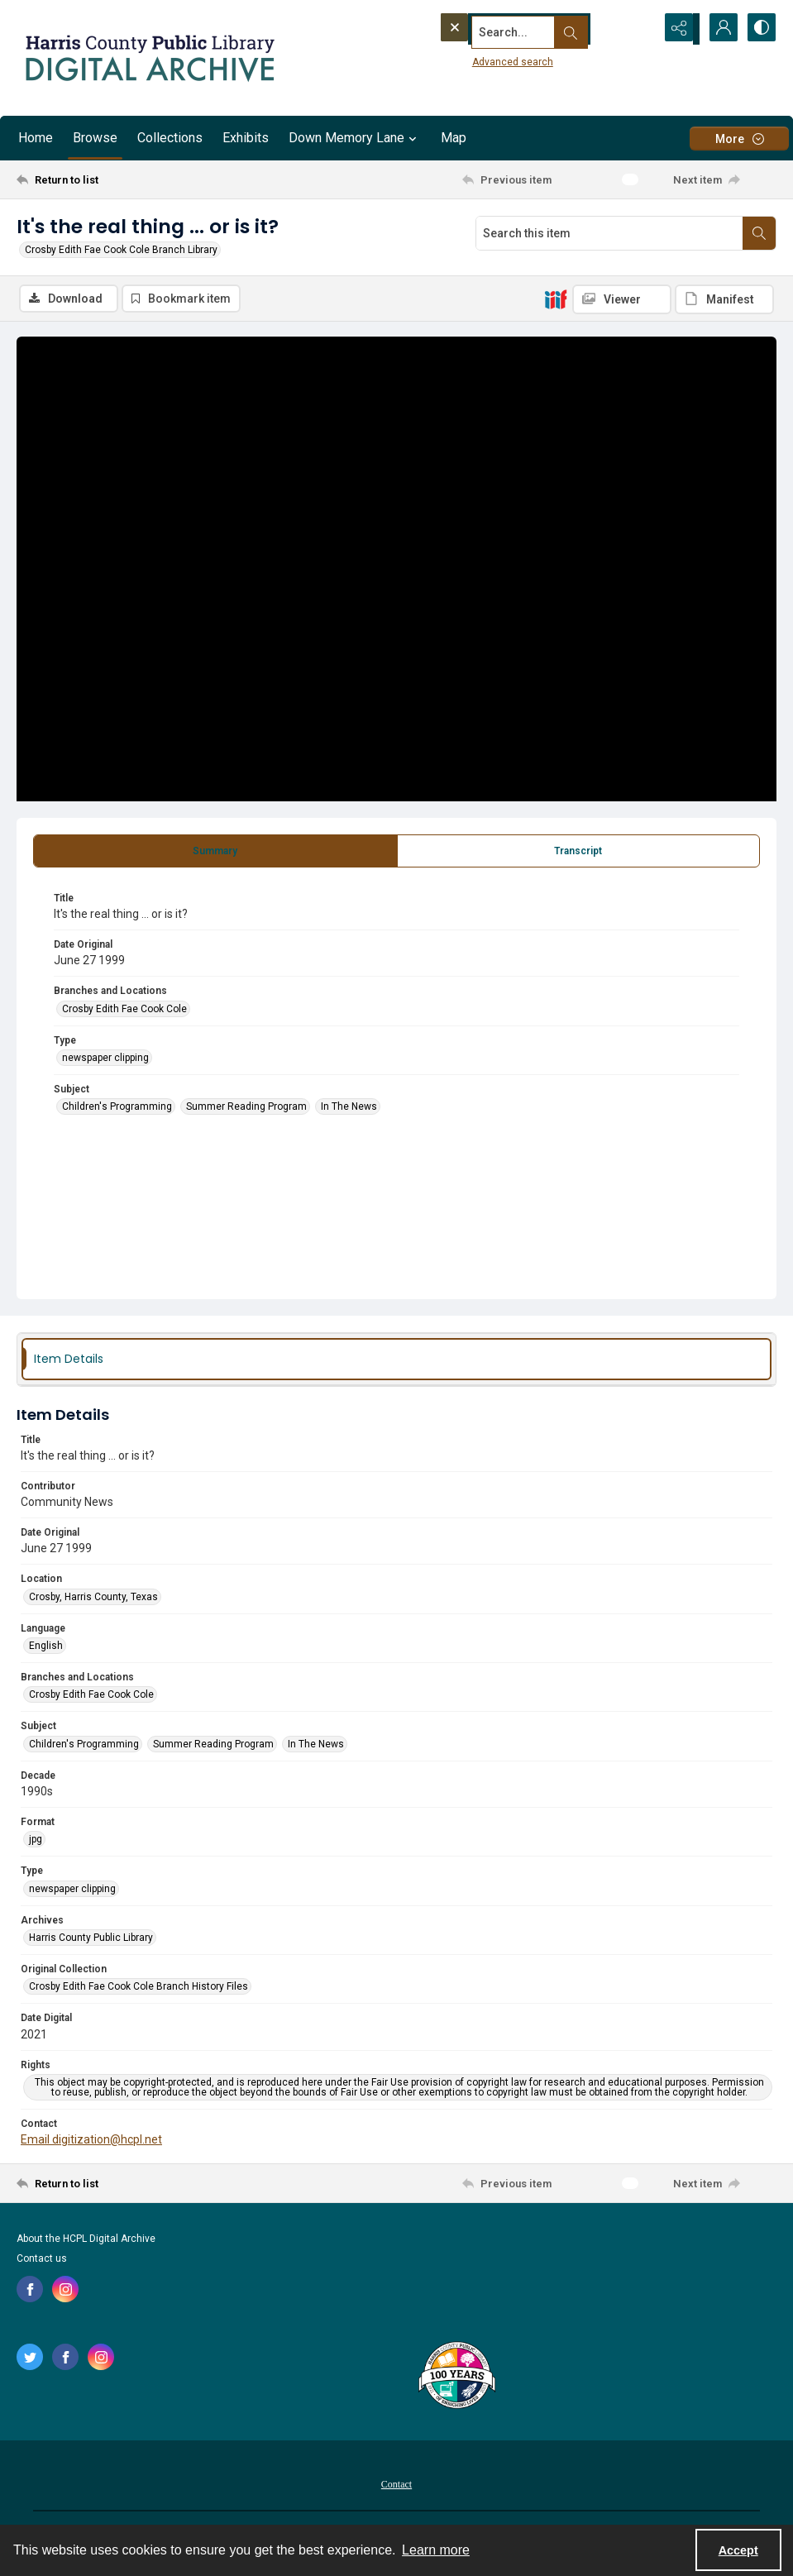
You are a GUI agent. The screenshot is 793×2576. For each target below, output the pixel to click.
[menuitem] (396, 2485)
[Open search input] (636, 29)
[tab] (215, 852)
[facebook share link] (30, 2290)
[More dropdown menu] (739, 139)
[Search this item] (609, 233)
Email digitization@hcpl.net (91, 2141)
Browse (95, 138)
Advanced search (481, 59)
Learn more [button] (436, 2550)
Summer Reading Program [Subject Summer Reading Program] (246, 1108)
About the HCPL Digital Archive (86, 2240)
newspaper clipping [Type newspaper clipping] (105, 1059)
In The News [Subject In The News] (349, 1108)
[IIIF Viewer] (621, 299)
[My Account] (718, 29)
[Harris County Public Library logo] (456, 2378)
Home (35, 138)
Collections (170, 138)
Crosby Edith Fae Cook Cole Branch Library (121, 250)
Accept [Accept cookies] (738, 2550)
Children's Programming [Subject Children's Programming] (117, 1108)
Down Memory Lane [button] (355, 138)
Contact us (42, 2260)
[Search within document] (759, 233)
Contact (396, 2486)
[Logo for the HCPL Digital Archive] (149, 58)
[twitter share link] (30, 2358)
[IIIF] (555, 298)
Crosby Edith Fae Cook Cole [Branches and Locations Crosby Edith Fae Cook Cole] (124, 1010)
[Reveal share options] (677, 29)
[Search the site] (514, 29)
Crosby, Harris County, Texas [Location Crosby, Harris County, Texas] (93, 1598)
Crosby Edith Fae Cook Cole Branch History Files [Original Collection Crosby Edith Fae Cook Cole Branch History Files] (138, 1988)
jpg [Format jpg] (35, 1841)
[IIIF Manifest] (724, 299)
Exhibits (245, 138)
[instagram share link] (65, 2290)
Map (453, 138)
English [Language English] (46, 1647)
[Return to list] (119, 179)
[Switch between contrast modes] (760, 29)
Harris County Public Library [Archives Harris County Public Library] (91, 1939)
